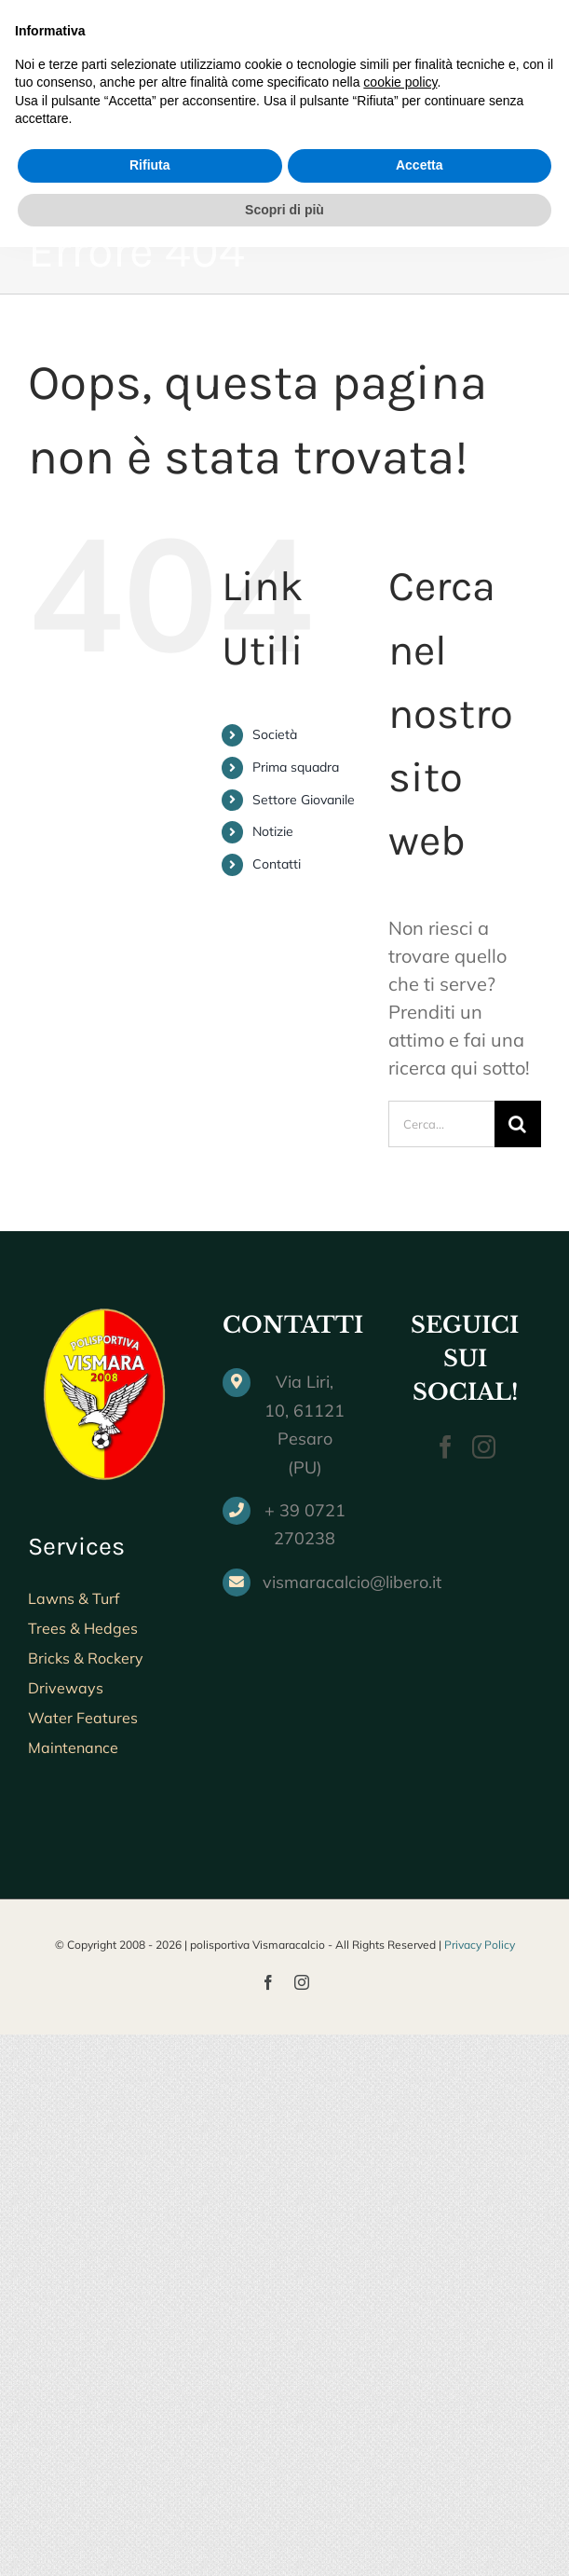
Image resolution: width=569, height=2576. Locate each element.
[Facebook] (445, 1447)
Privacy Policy (479, 1945)
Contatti (276, 864)
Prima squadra (295, 767)
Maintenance (73, 1747)
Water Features (83, 1717)
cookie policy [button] (400, 2411)
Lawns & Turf (73, 1598)
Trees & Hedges (83, 1628)
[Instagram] (483, 1447)
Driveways (65, 1688)
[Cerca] (517, 1124)
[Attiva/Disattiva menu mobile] (531, 97)
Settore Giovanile (303, 799)
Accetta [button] (419, 2494)
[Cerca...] (441, 1124)
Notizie (272, 831)
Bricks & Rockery (85, 1658)
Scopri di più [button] (284, 2537)
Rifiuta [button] (149, 2494)
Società (274, 734)
